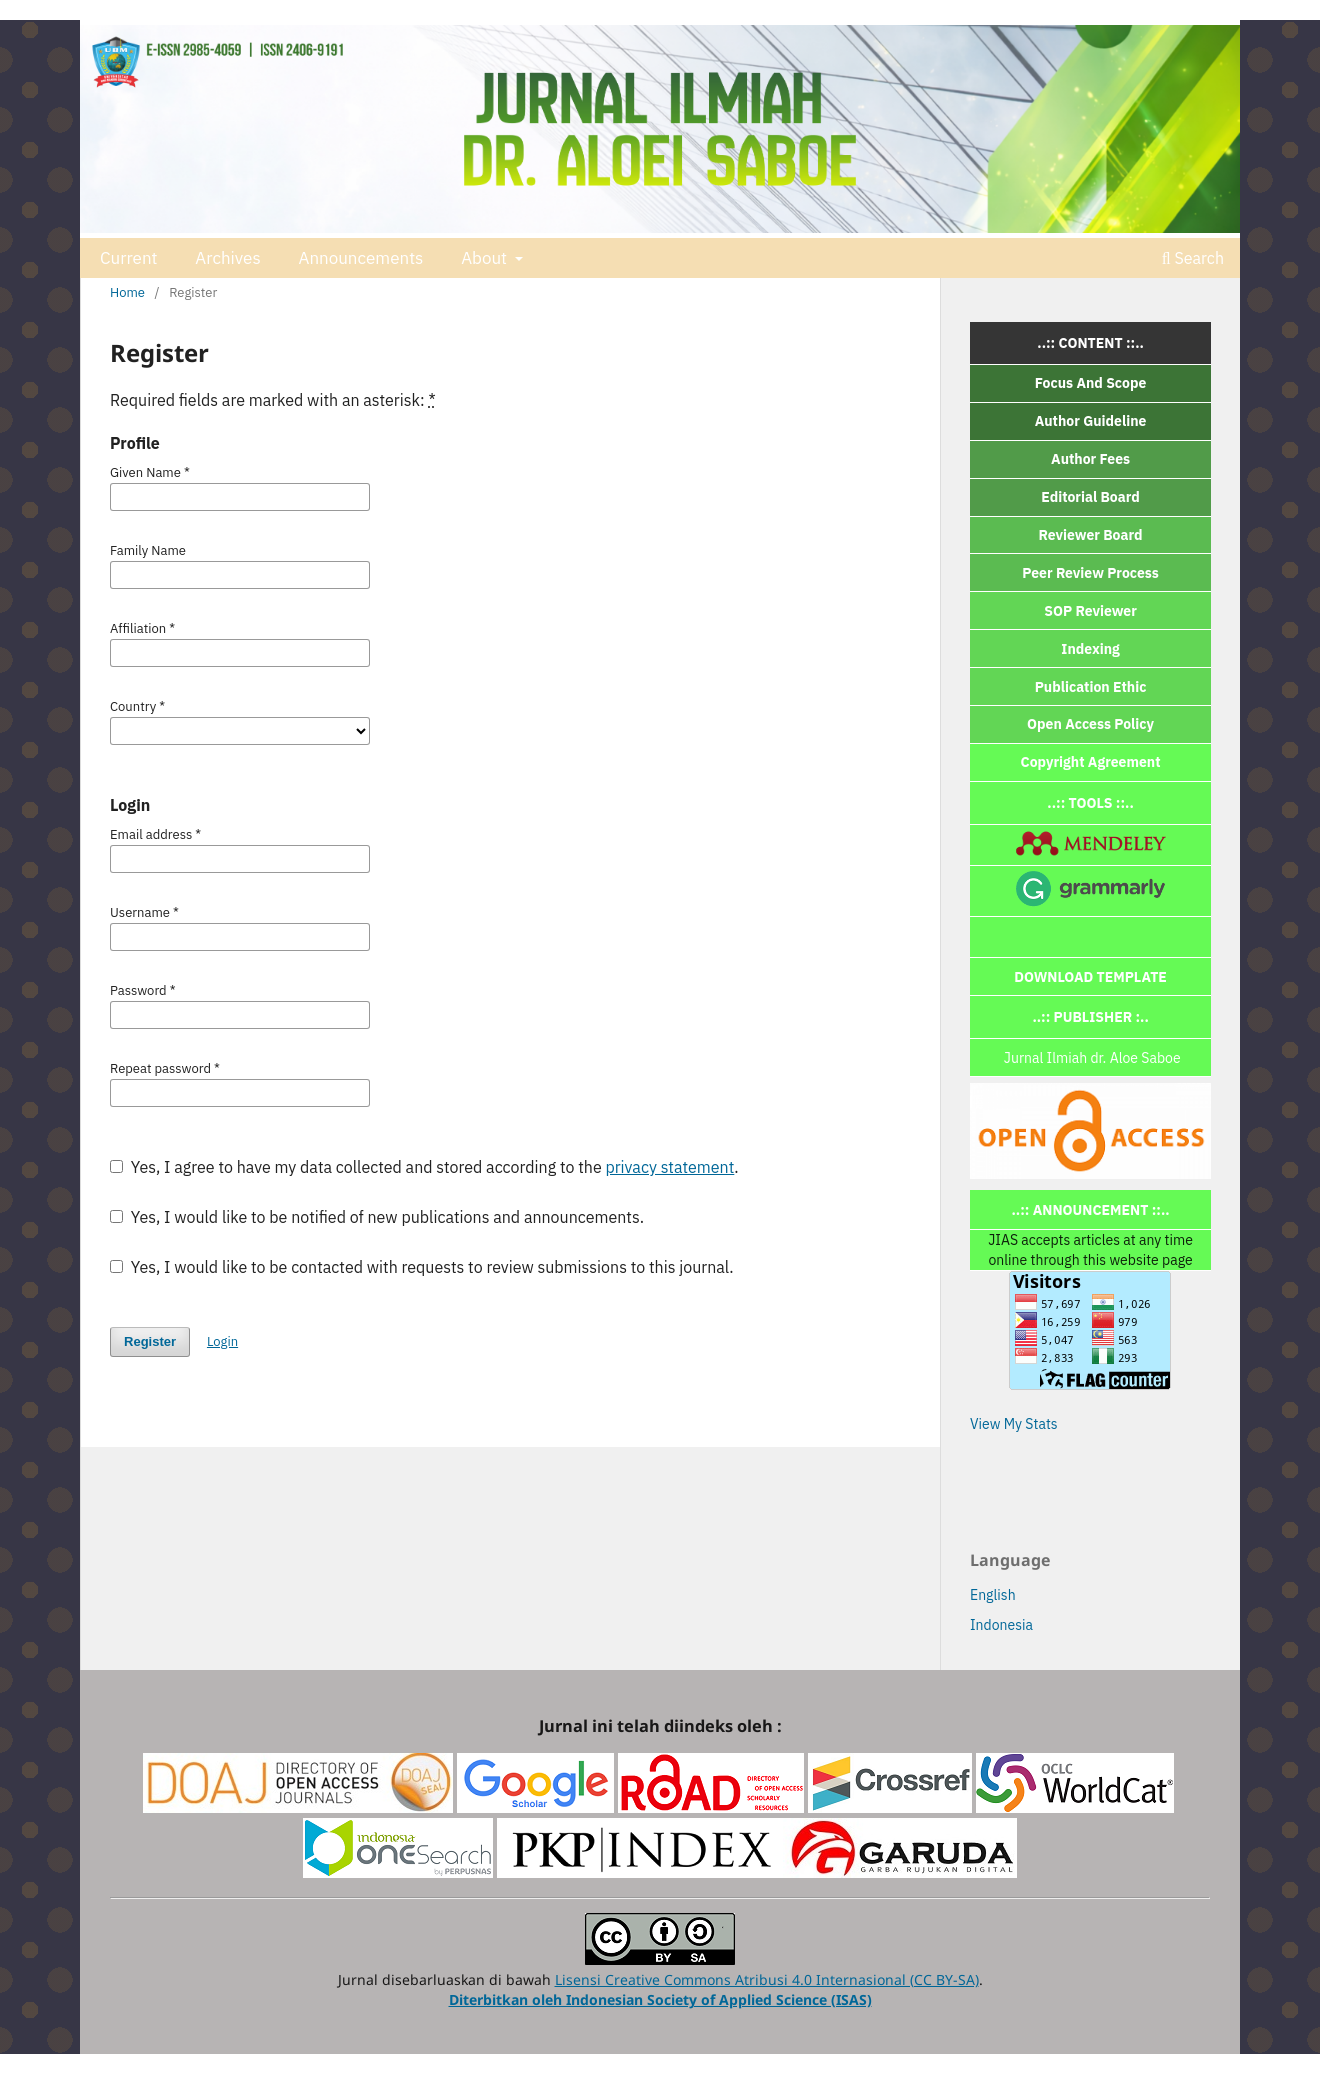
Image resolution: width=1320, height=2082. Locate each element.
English (993, 1595)
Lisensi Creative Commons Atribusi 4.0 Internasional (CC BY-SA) (767, 1979)
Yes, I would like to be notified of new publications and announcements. (377, 1217)
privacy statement (669, 1167)
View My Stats (1014, 1424)
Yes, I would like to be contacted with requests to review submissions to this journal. (422, 1267)
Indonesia (1001, 1625)
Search (1193, 258)
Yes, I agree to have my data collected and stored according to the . (424, 1167)
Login (222, 1341)
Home (127, 292)
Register (150, 1341)
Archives (227, 258)
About (486, 258)
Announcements (360, 258)
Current (129, 258)
